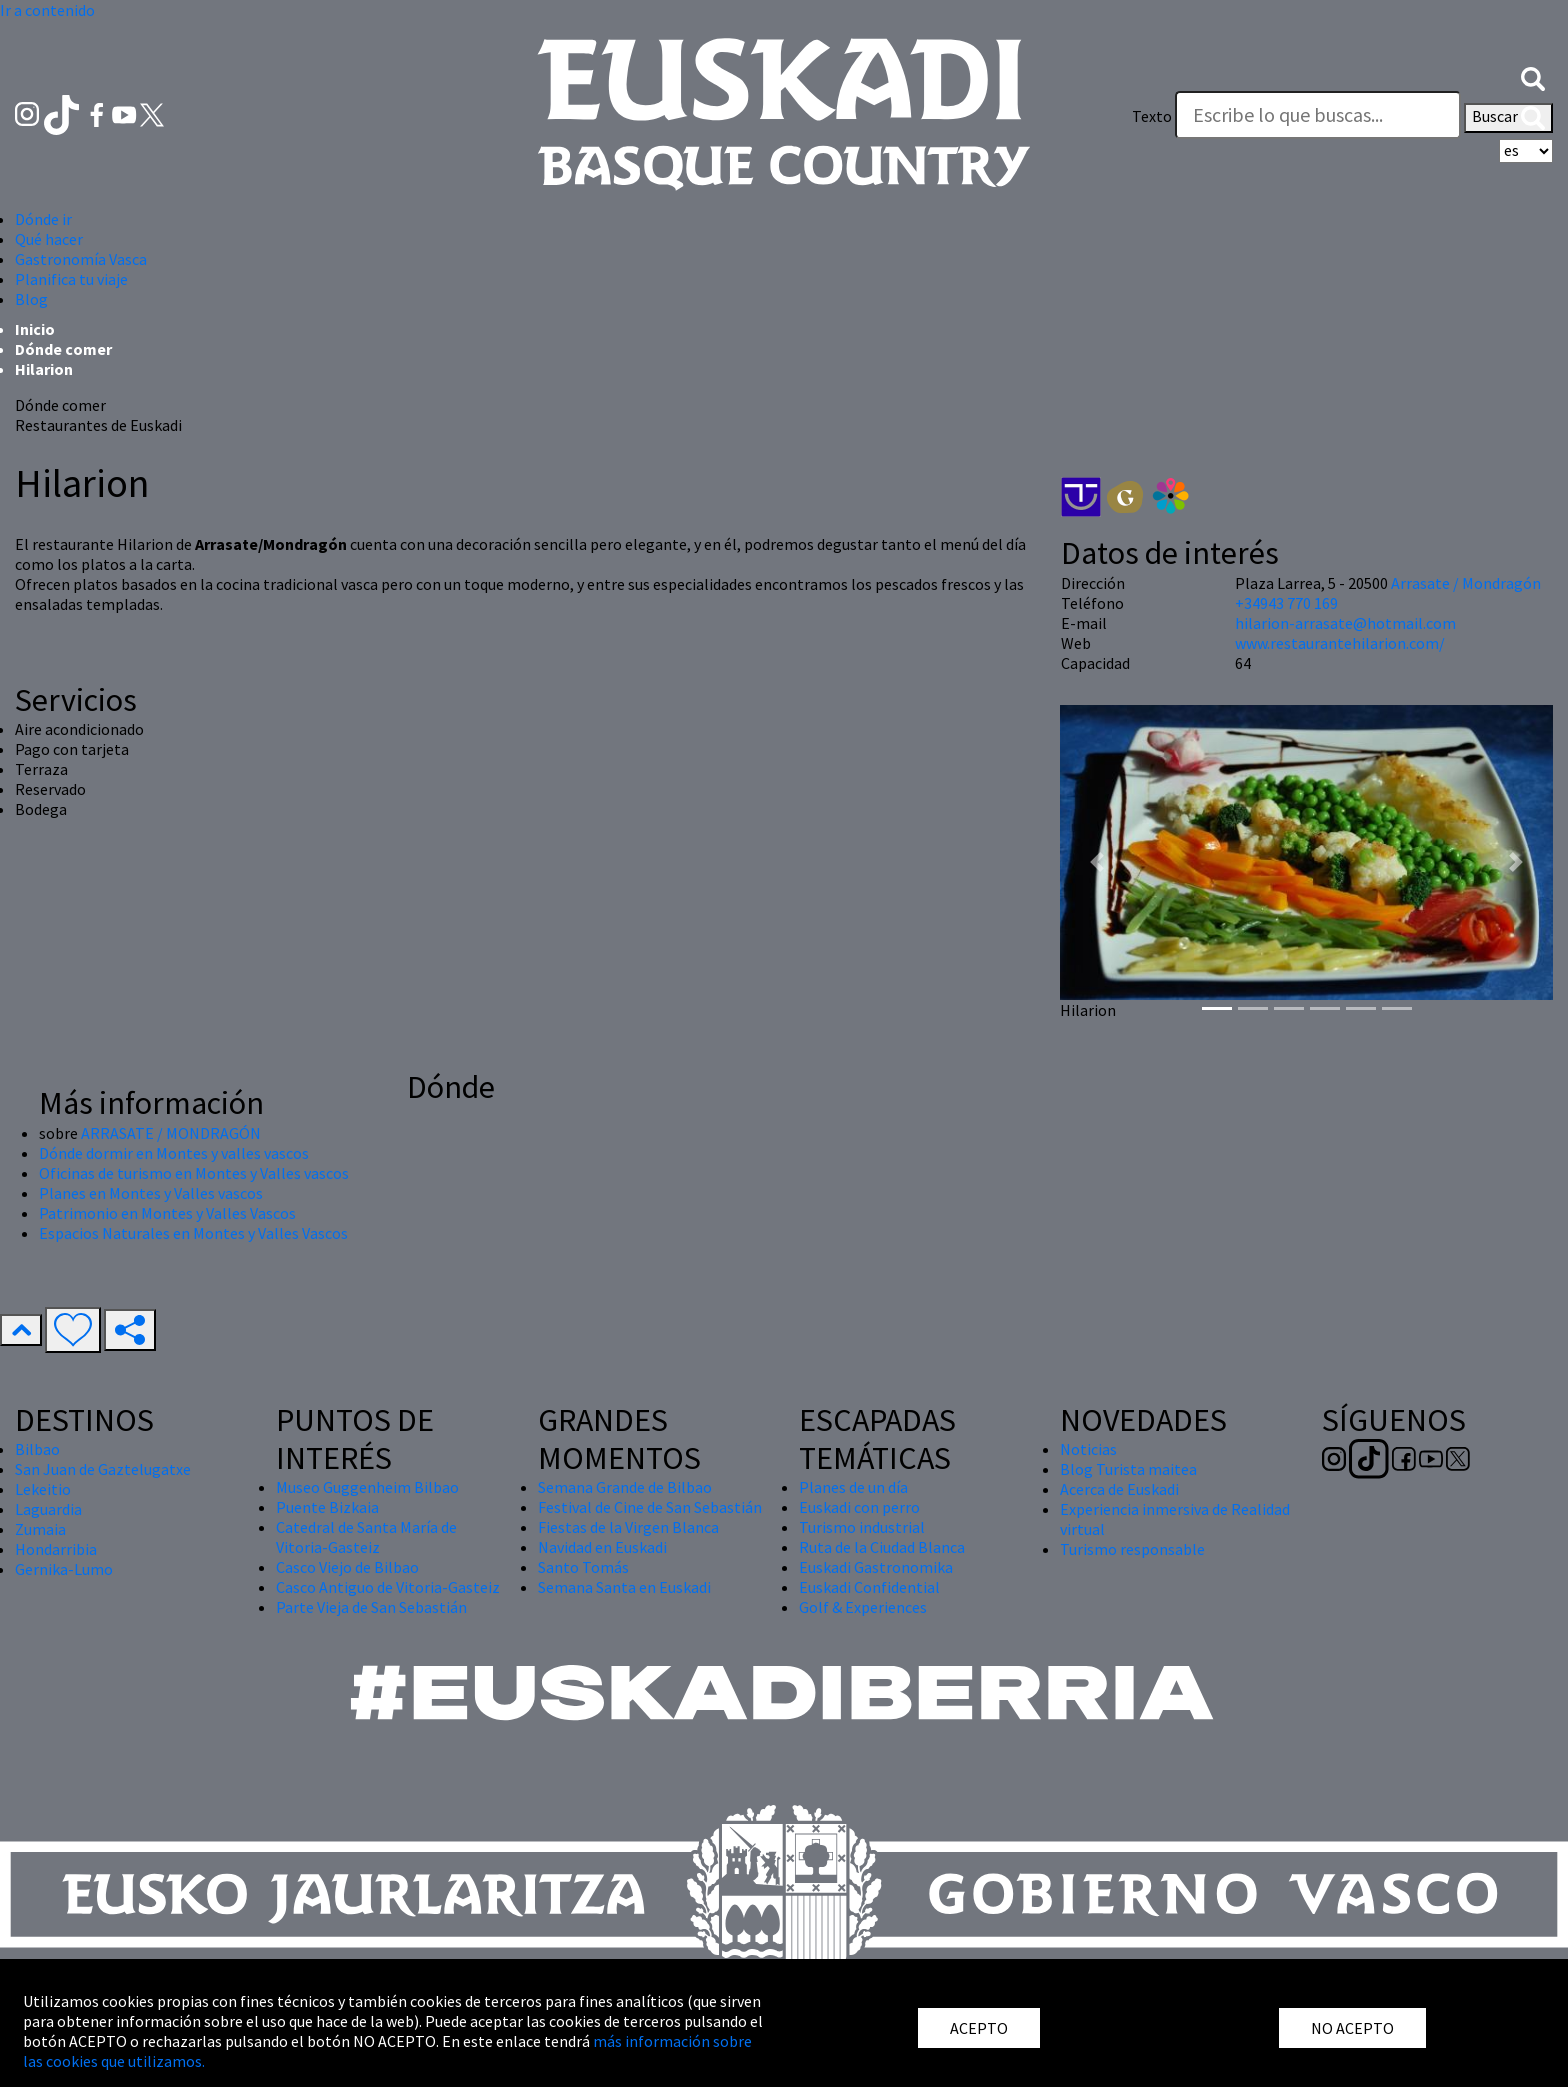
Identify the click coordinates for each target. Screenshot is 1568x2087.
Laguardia (48, 1509)
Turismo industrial (862, 1527)
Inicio (35, 329)
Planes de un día (853, 1487)
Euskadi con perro (859, 1507)
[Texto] (1318, 115)
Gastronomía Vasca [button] (81, 259)
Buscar (1508, 118)
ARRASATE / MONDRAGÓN (171, 1133)
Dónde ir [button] (43, 219)
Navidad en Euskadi (602, 1547)
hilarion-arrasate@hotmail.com (1345, 623)
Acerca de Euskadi (1119, 1489)
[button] (1533, 77)
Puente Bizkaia (327, 1507)
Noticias (1088, 1449)
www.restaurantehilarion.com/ (1340, 643)
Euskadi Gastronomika (876, 1567)
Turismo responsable (1132, 1549)
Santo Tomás (583, 1567)
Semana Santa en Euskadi (624, 1587)
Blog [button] (31, 299)
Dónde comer (63, 349)
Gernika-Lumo (64, 1569)
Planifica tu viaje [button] (71, 279)
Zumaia (40, 1529)
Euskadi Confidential (869, 1587)
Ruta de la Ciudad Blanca (882, 1547)
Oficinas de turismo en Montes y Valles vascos (194, 1173)
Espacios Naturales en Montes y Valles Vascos (193, 1233)
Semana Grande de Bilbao (625, 1487)
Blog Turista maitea (1128, 1469)
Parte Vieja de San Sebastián (371, 1607)
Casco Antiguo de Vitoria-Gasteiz (388, 1587)
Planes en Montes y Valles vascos (151, 1193)
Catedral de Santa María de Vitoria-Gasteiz (366, 1537)
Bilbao (37, 1449)
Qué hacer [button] (49, 239)
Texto (1152, 116)
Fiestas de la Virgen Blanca (628, 1527)
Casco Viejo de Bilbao (347, 1567)
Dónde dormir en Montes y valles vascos (174, 1153)
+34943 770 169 (1286, 603)
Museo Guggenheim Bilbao (367, 1487)
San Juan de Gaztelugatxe (103, 1469)
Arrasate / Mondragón (1466, 583)
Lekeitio (43, 1489)
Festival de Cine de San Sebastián (650, 1507)
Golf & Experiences (863, 1607)
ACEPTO (979, 2028)
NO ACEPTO (1352, 2028)
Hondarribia (56, 1549)
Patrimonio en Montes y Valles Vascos (167, 1213)
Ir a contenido (47, 10)
